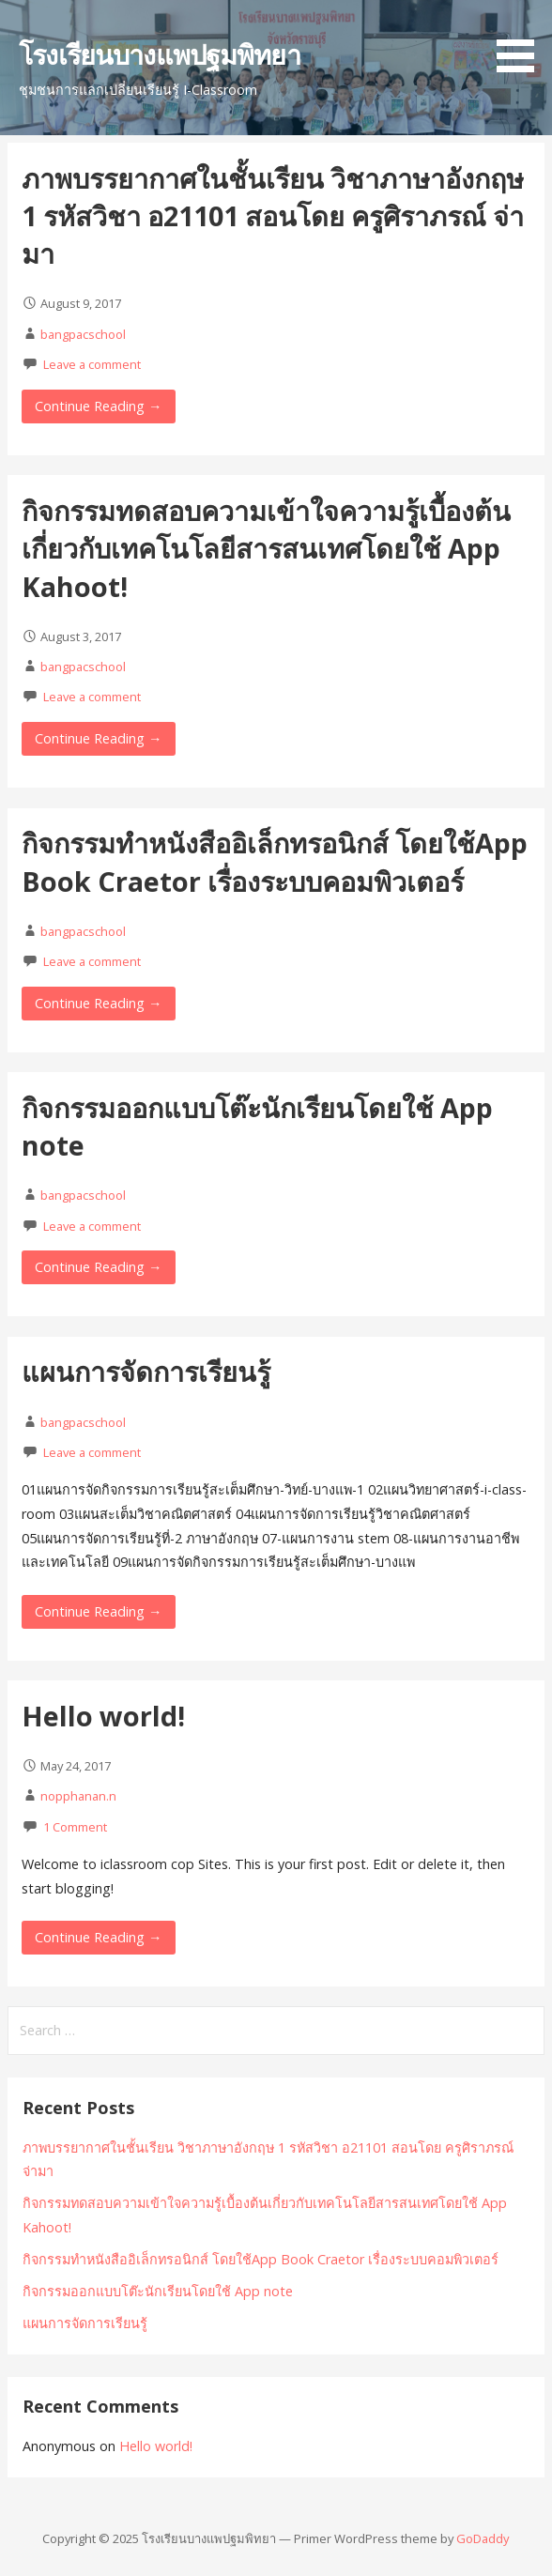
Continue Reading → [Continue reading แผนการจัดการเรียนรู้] (98, 1611)
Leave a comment (92, 364)
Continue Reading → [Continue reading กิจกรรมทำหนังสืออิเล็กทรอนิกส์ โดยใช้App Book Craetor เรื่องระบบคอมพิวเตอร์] (98, 1003)
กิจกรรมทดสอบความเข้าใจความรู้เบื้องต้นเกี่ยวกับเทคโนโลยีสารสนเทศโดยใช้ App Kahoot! (266, 548)
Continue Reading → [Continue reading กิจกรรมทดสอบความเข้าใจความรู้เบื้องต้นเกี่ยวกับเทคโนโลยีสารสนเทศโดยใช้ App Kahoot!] (98, 738)
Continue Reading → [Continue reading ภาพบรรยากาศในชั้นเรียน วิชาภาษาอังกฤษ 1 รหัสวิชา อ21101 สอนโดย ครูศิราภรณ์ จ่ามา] (98, 406)
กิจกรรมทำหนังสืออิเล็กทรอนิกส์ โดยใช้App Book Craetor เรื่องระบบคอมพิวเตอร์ (275, 861)
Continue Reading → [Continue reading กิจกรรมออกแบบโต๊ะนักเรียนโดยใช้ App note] (98, 1267)
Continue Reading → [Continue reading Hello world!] (98, 1937)
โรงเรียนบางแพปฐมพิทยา (159, 54)
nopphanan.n (78, 1795)
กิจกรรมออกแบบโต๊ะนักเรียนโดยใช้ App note (158, 2291)
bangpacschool (83, 334)
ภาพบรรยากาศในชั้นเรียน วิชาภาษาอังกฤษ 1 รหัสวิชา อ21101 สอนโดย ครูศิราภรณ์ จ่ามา (273, 216)
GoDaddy (482, 2538)
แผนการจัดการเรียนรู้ (146, 1371)
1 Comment (75, 1826)
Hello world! (103, 1715)
